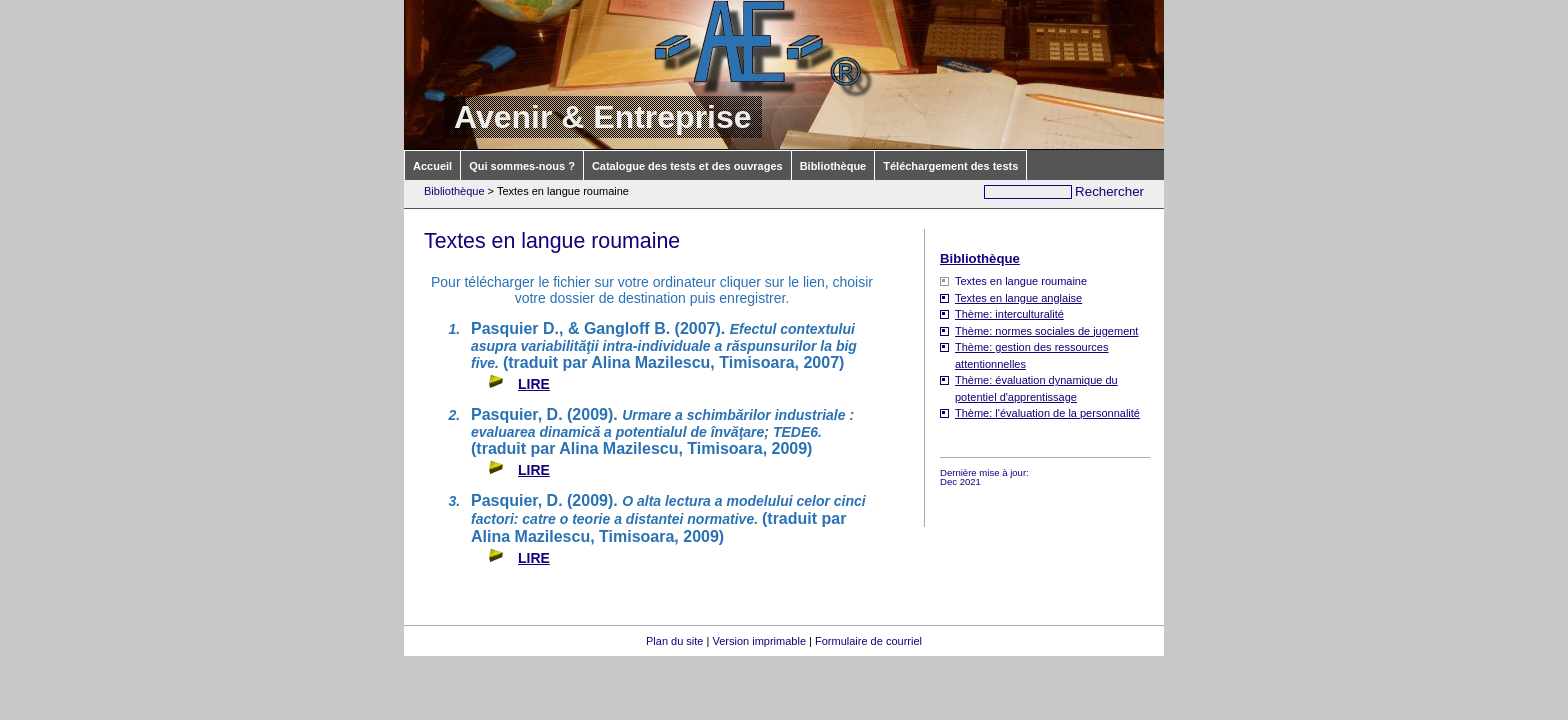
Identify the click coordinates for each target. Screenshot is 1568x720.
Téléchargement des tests (950, 166)
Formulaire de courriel (868, 641)
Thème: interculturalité (1009, 314)
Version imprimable (759, 641)
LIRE (534, 384)
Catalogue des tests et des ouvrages (687, 166)
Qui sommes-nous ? (522, 166)
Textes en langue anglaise (1018, 298)
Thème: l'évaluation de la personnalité (1047, 413)
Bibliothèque (833, 166)
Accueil (432, 166)
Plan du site (674, 641)
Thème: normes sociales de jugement (1046, 331)
